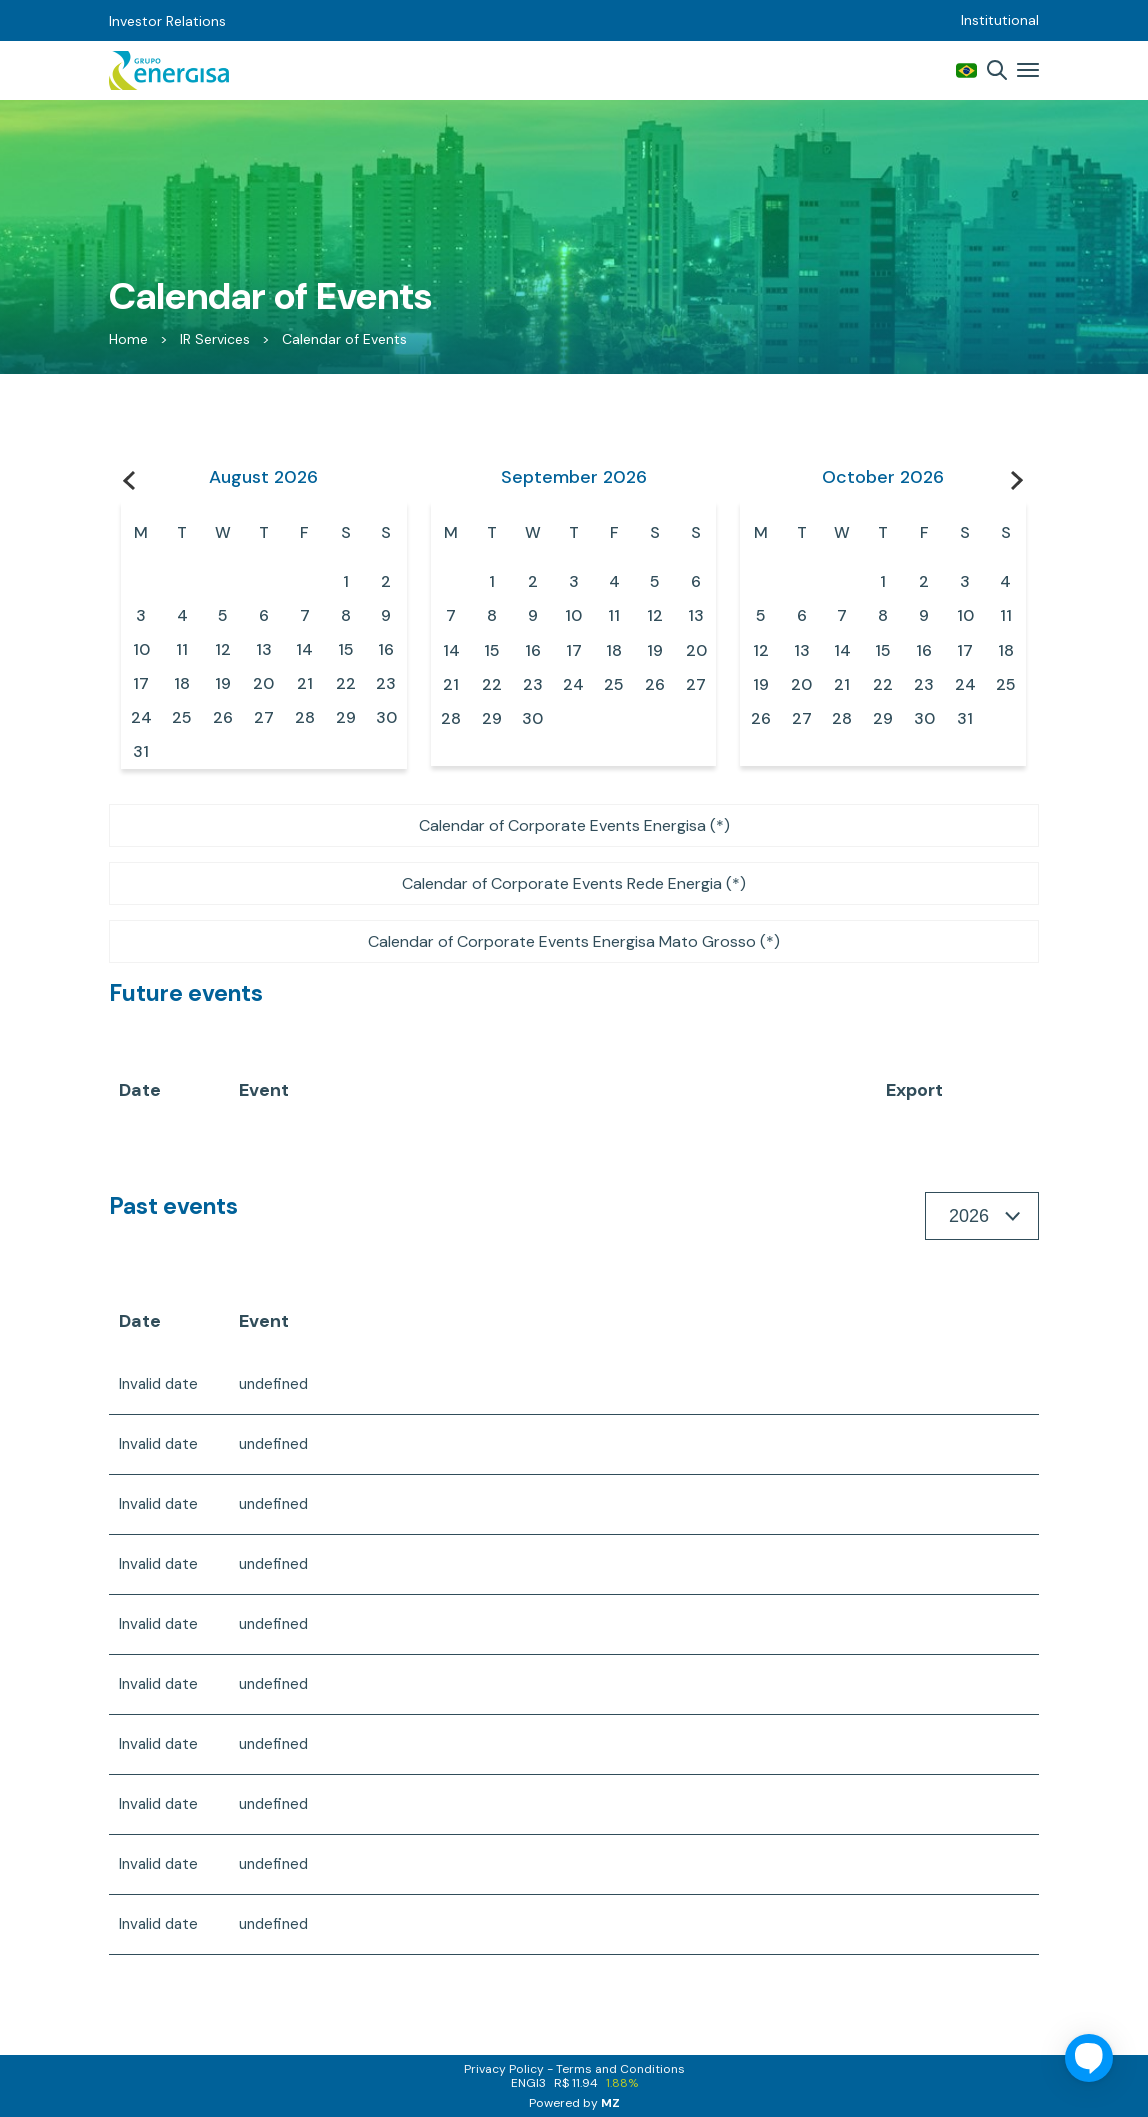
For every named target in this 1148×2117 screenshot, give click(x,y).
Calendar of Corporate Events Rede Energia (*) (574, 883)
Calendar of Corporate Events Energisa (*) (574, 825)
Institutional (1000, 20)
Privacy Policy (504, 2069)
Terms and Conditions (620, 2069)
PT (966, 70)
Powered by (574, 2103)
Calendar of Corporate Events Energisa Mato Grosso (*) (574, 941)
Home (128, 339)
